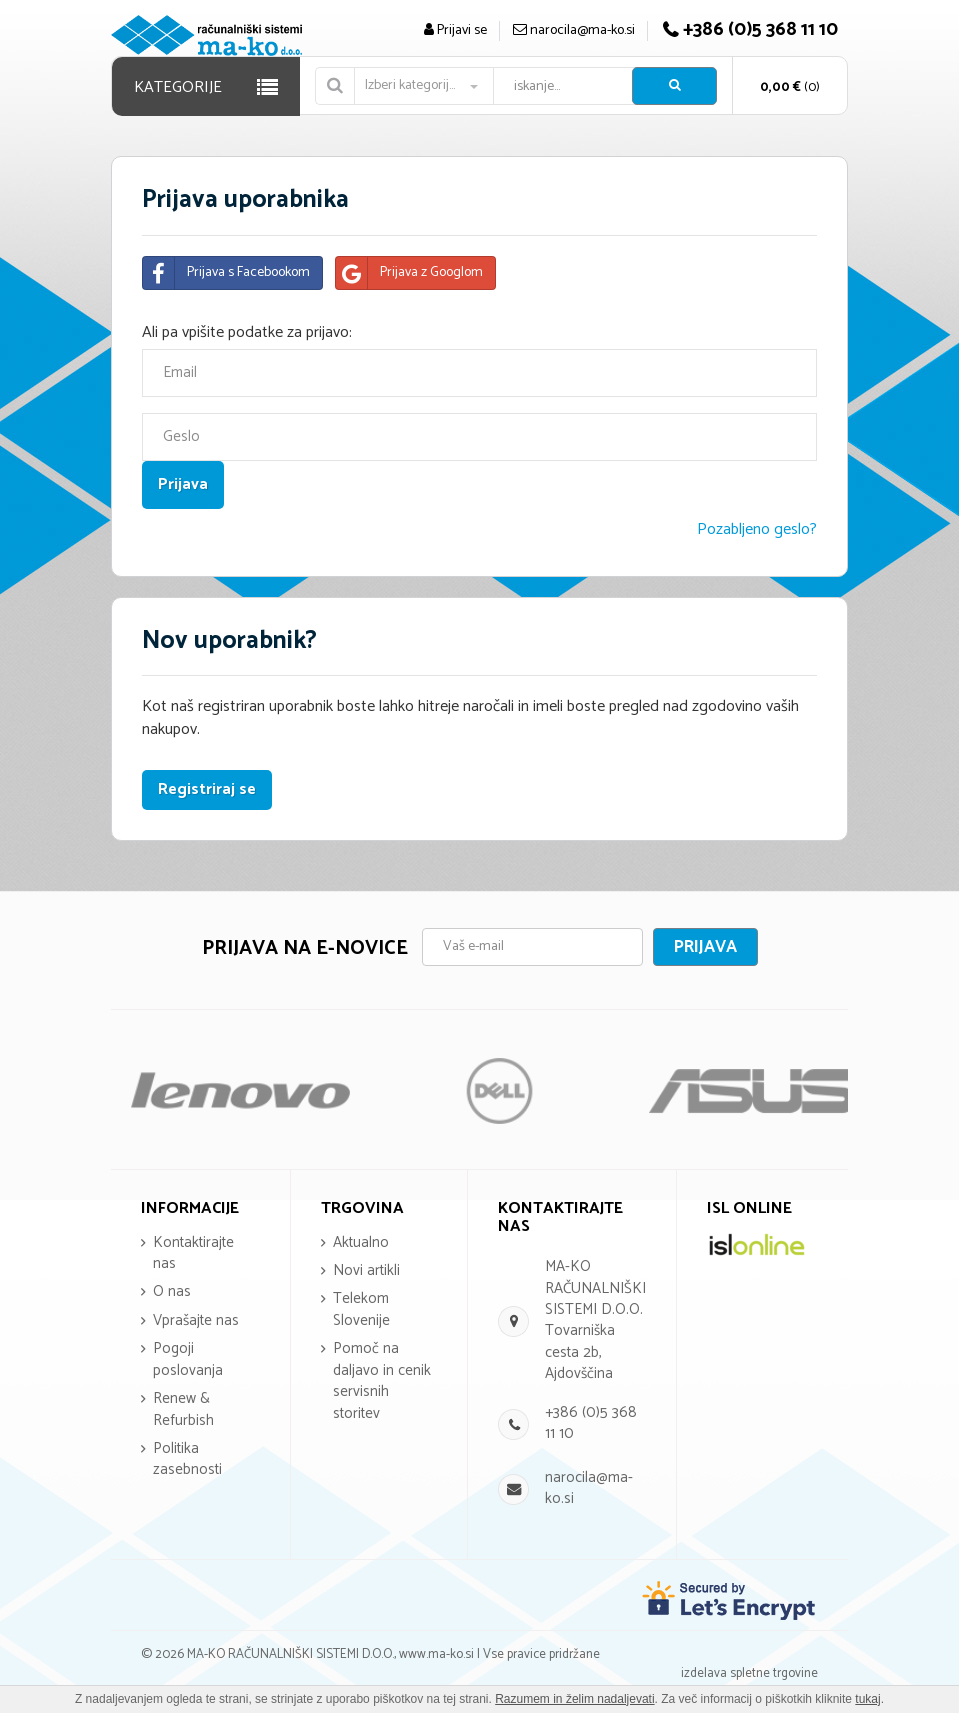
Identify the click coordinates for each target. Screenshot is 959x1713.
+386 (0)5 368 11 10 (591, 1423)
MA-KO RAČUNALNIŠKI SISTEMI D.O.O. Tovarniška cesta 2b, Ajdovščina (595, 1320)
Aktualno (361, 1242)
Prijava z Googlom (409, 273)
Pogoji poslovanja (188, 1359)
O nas (172, 1291)
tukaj (867, 1699)
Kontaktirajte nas (193, 1253)
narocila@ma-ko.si (589, 1488)
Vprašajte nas (196, 1320)
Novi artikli (366, 1270)
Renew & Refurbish (183, 1409)
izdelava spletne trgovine (749, 1673)
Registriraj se (207, 789)
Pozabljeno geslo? (757, 529)
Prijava (705, 947)
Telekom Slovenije (361, 1309)
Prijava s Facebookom (226, 273)
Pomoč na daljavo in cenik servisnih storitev (382, 1380)
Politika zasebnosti (187, 1459)
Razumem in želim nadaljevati (574, 1699)
